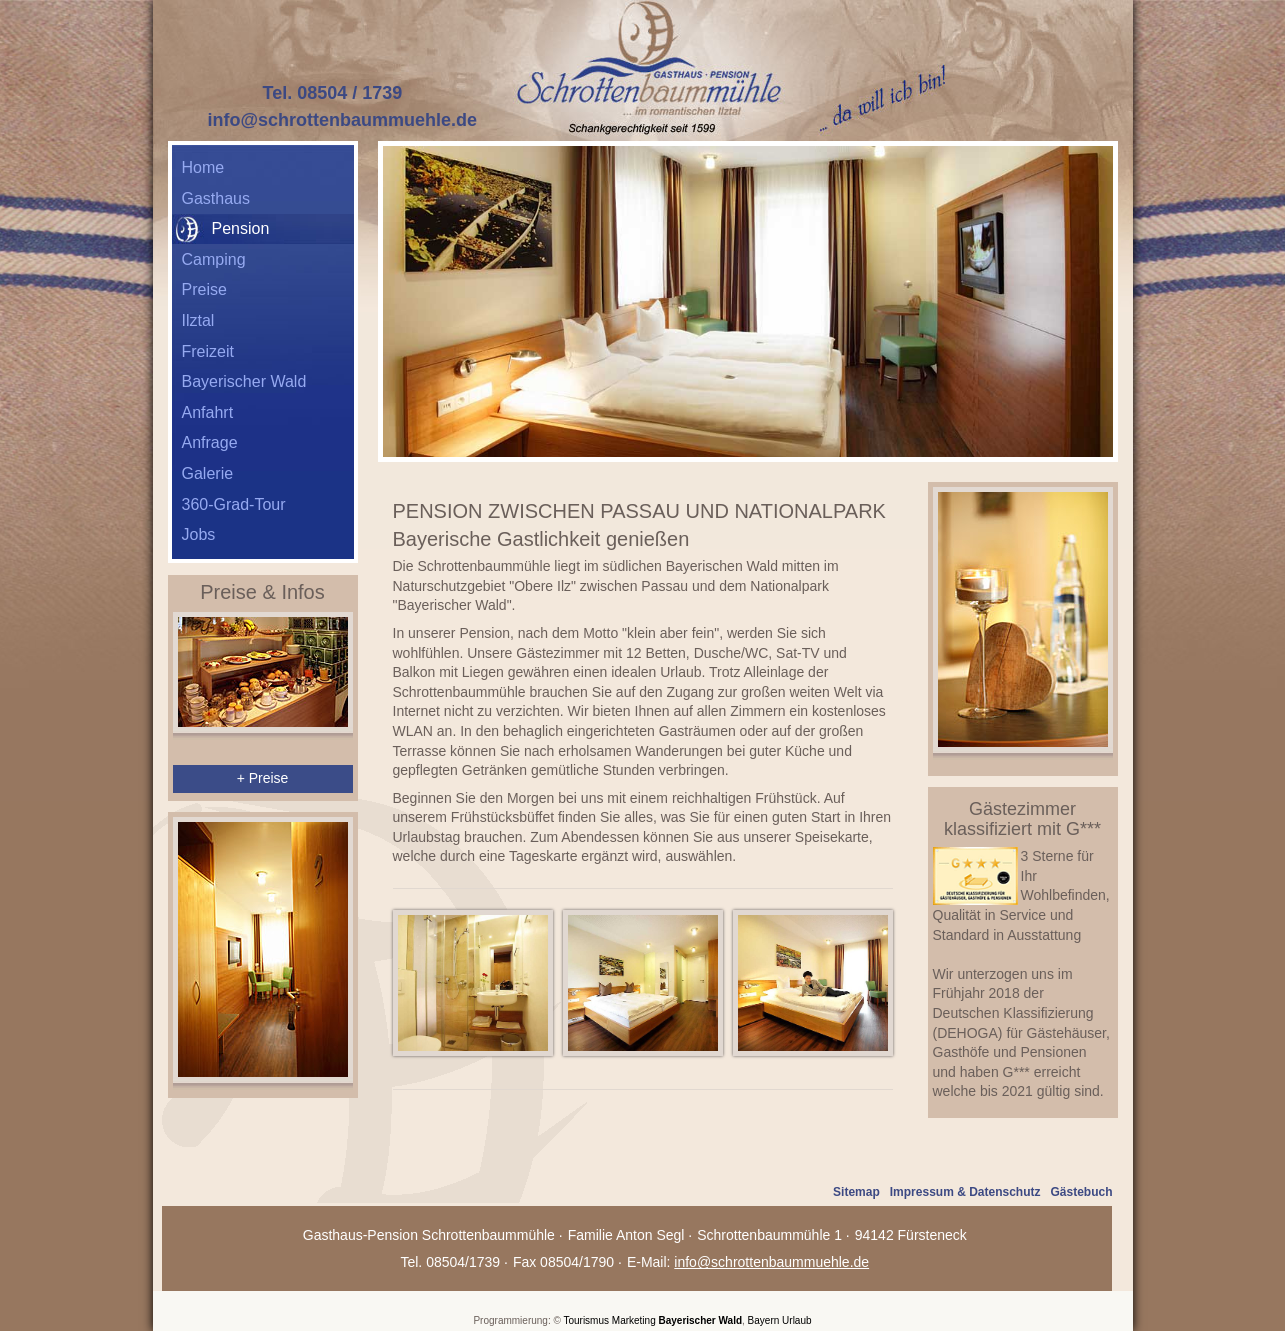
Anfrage (210, 442)
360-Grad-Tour (234, 504)
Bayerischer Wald (244, 381)
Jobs (199, 534)
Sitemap (856, 1192)
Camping (214, 259)
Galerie (208, 473)
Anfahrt (208, 412)
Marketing (634, 1320)
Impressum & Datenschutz (965, 1192)
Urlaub (796, 1320)
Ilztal (198, 320)
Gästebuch (1081, 1192)
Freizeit (208, 351)
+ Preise (263, 778)
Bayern (764, 1320)
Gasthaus (216, 198)
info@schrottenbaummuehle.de (343, 120)
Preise (204, 289)
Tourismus (586, 1320)
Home (203, 167)
